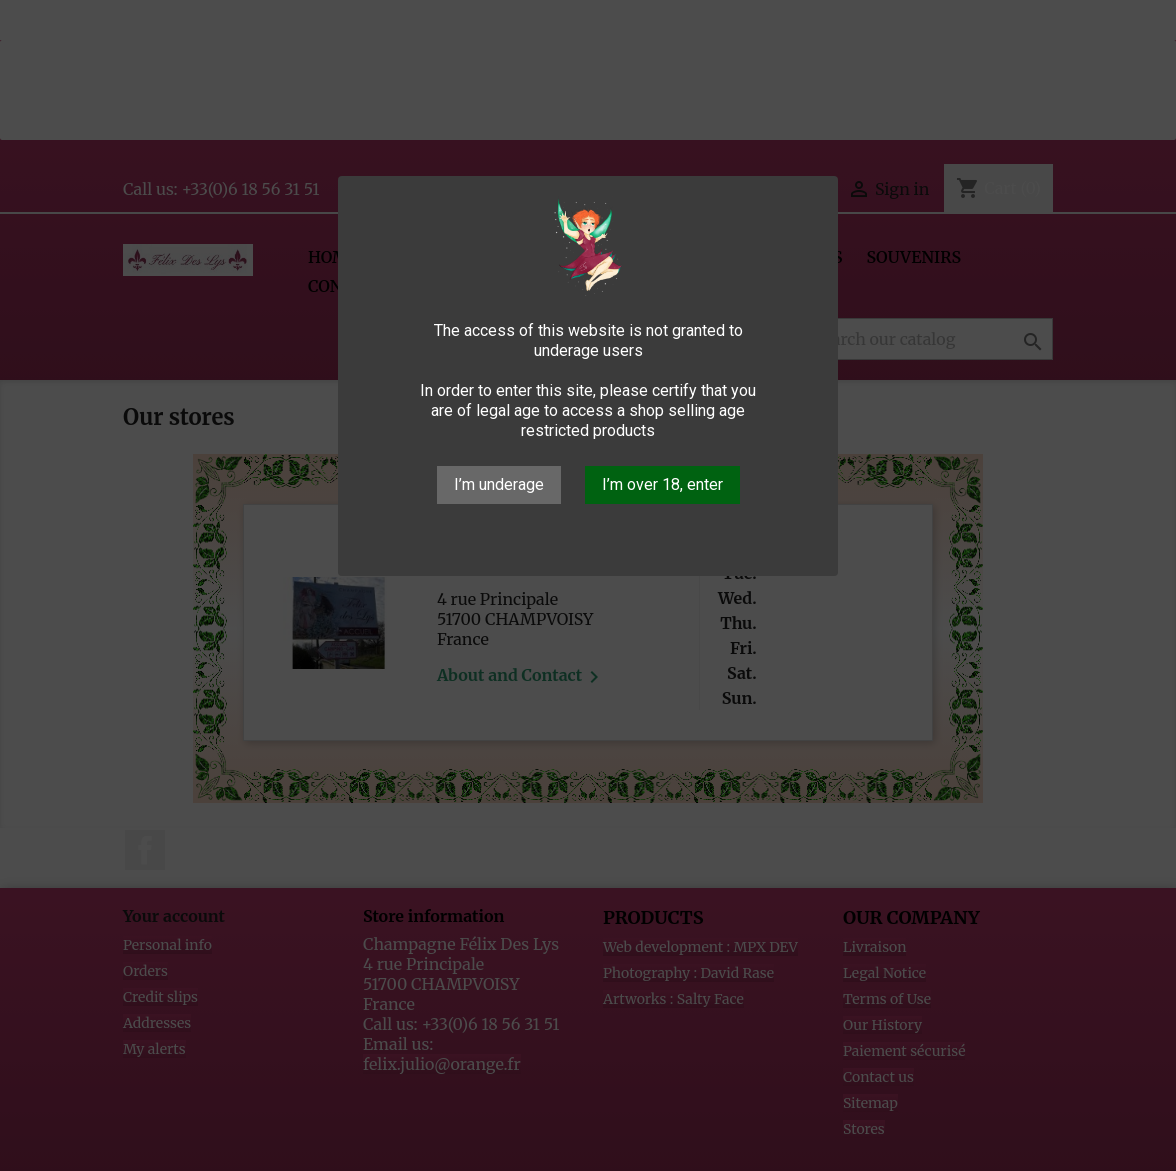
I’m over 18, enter (662, 484)
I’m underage (499, 484)
